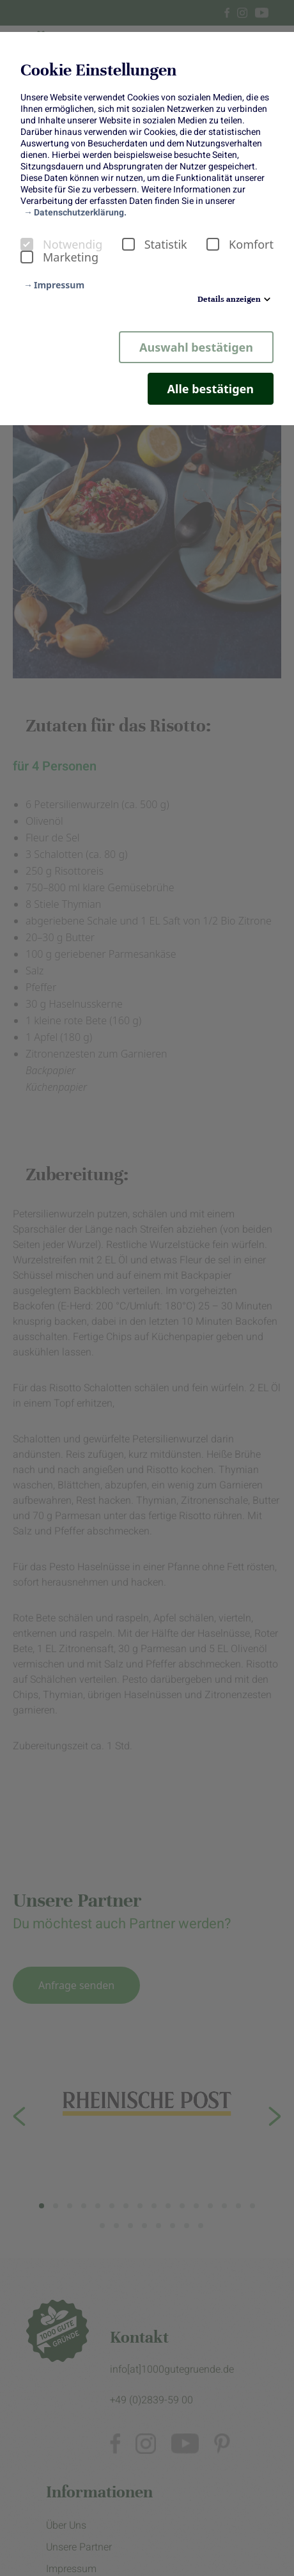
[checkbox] (26, 244)
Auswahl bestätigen (196, 347)
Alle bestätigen (210, 388)
